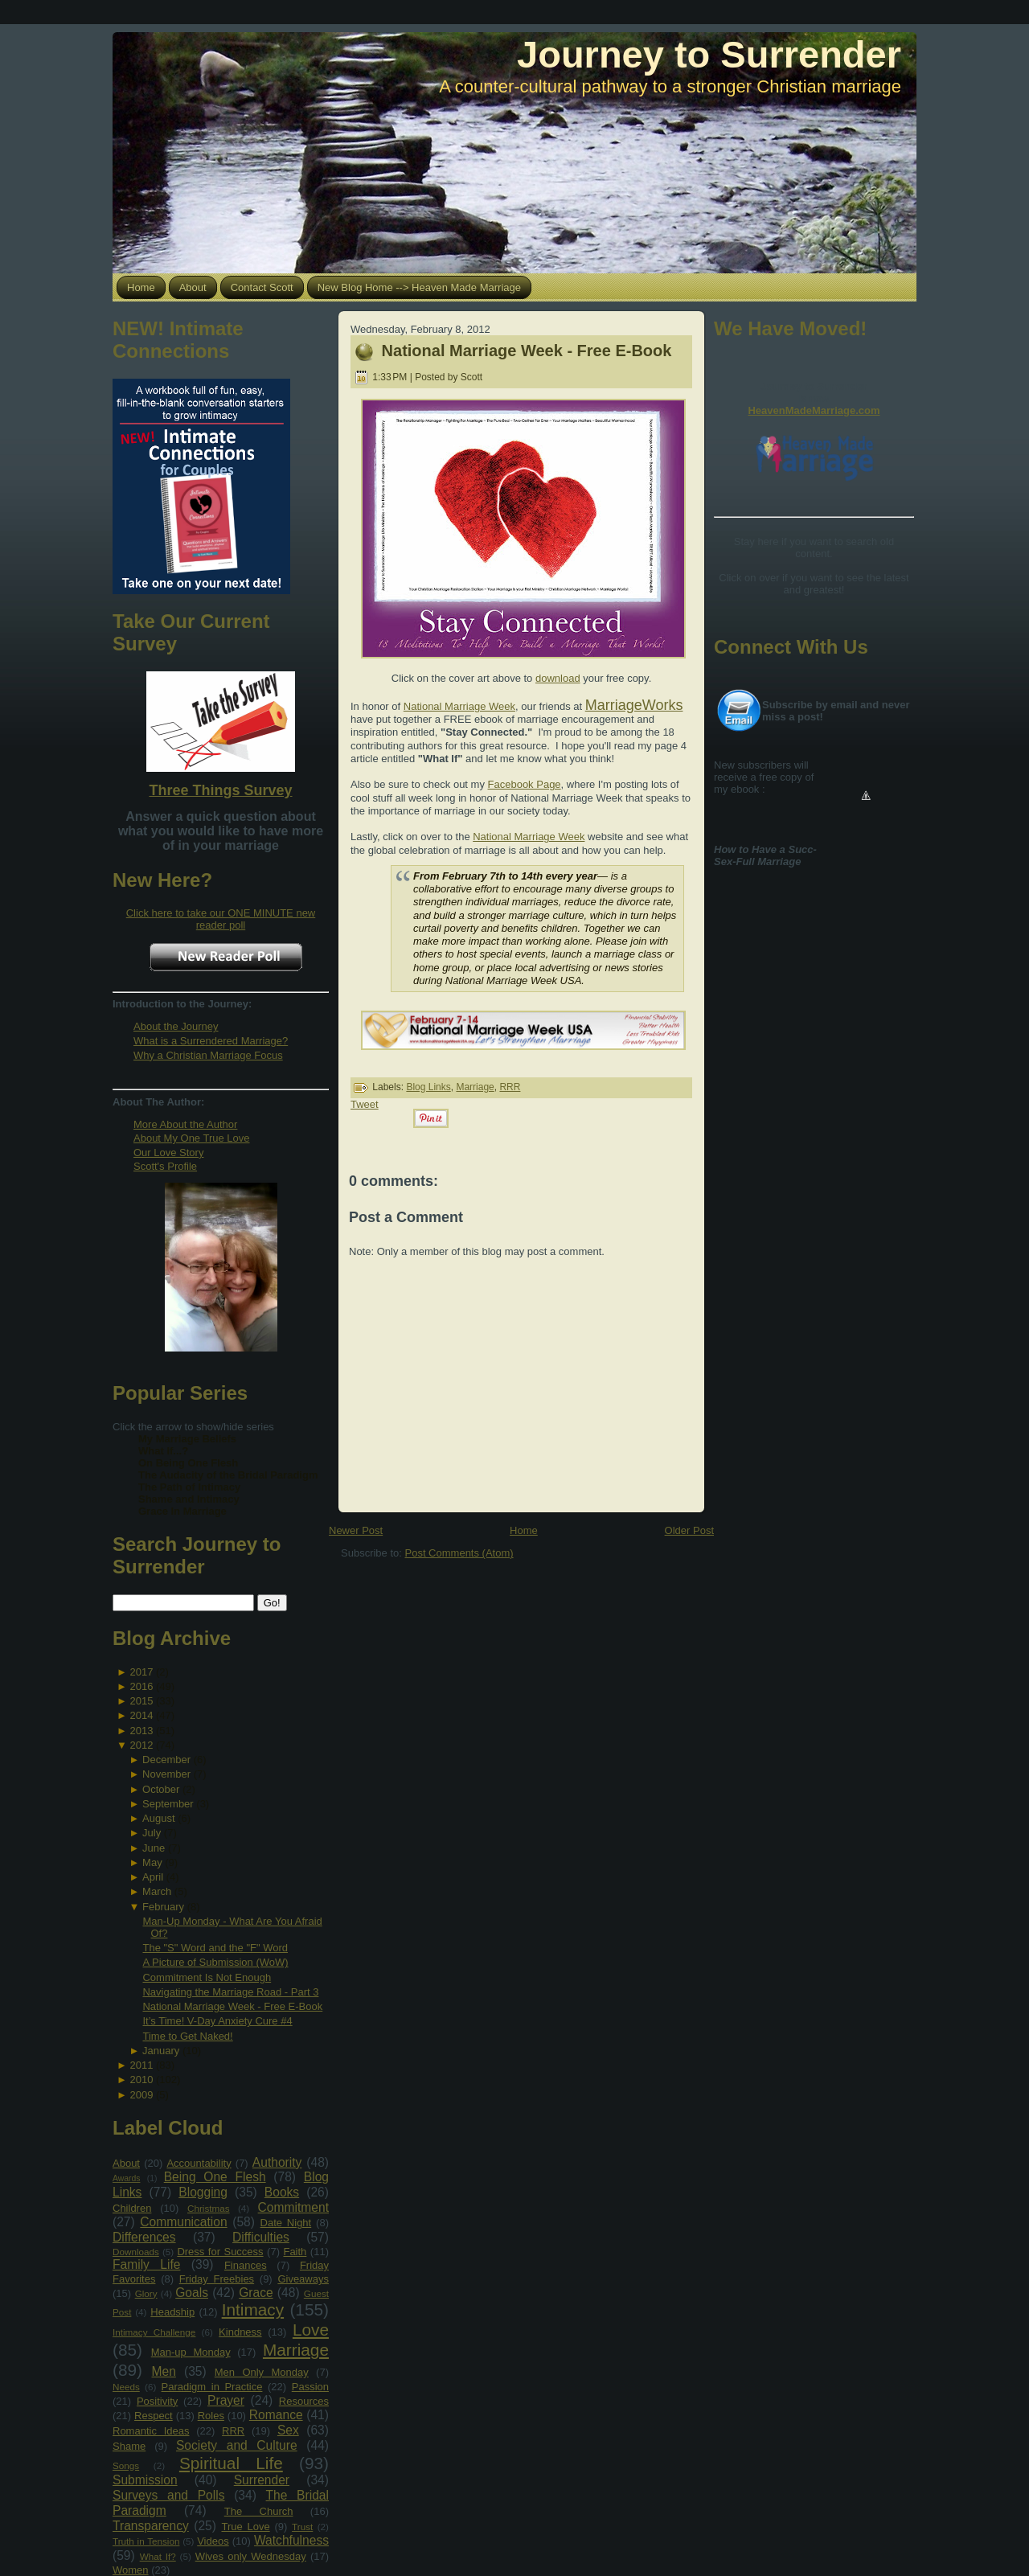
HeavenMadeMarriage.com (813, 410)
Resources (304, 2401)
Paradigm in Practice (212, 2387)
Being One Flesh (215, 2177)
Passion (310, 2387)
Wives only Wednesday (250, 2556)
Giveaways (303, 2279)
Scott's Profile (165, 1166)
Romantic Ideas (151, 2431)
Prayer (225, 2400)
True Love (245, 2527)
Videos (213, 2541)
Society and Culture (236, 2445)
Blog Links (428, 1087)
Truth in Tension (146, 2541)
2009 (141, 2095)
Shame (129, 2446)
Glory (146, 2293)
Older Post (689, 1530)
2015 (141, 1701)
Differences (144, 2237)
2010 (141, 2080)
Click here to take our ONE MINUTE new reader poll (221, 919)
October (160, 1789)
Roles (211, 2416)
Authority (277, 2162)
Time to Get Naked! (187, 2036)
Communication (183, 2222)
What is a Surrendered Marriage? (210, 1041)
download (557, 678)
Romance (276, 2415)
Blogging (203, 2192)
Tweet (365, 1104)
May (152, 1862)
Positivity (157, 2401)
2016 (141, 1686)
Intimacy (253, 2309)
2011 (141, 2065)
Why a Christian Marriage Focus (208, 1055)
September (168, 1804)
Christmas (208, 2208)
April (152, 1877)
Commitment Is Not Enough (206, 1977)
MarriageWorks (634, 705)
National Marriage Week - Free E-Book (232, 2006)
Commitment (293, 2207)
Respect (153, 2416)
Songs (126, 2465)
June (153, 1848)
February (163, 1907)
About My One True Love (191, 1138)
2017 (141, 1672)
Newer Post (356, 1530)
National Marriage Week (459, 706)
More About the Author (185, 1124)
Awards (126, 2178)
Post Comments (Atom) (459, 1553)
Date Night (286, 2223)
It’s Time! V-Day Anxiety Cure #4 (217, 2021)
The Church (258, 2511)
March (156, 1891)
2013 (141, 1731)
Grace (256, 2292)
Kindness (240, 2332)
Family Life (146, 2264)
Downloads (136, 2251)
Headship (172, 2312)
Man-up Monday (191, 2352)
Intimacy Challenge (154, 2332)
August (158, 1818)
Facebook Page (524, 784)
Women (131, 2570)
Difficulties (260, 2237)
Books (281, 2192)
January (160, 2051)
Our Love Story (168, 1152)
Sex (288, 2430)
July (151, 1833)
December (166, 1760)
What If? (158, 2556)
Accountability (198, 2163)
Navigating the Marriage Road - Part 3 (230, 1992)
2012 (141, 1745)
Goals (191, 2292)
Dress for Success (220, 2252)
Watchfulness (291, 2540)
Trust (302, 2526)
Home (524, 1530)
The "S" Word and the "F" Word (215, 1948)
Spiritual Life (231, 2463)
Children (132, 2208)
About (126, 2163)
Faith (294, 2252)
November (166, 1774)
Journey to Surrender (709, 54)
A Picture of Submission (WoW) (215, 1962)
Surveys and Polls (169, 2495)
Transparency (151, 2526)
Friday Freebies (216, 2279)
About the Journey (176, 1026)
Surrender (261, 2480)
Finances (245, 2265)
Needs (126, 2386)
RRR (233, 2431)
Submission (145, 2480)
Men (164, 2371)
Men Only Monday (262, 2372)
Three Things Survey (220, 790)
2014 (141, 1715)
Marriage (296, 2349)
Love (311, 2329)
